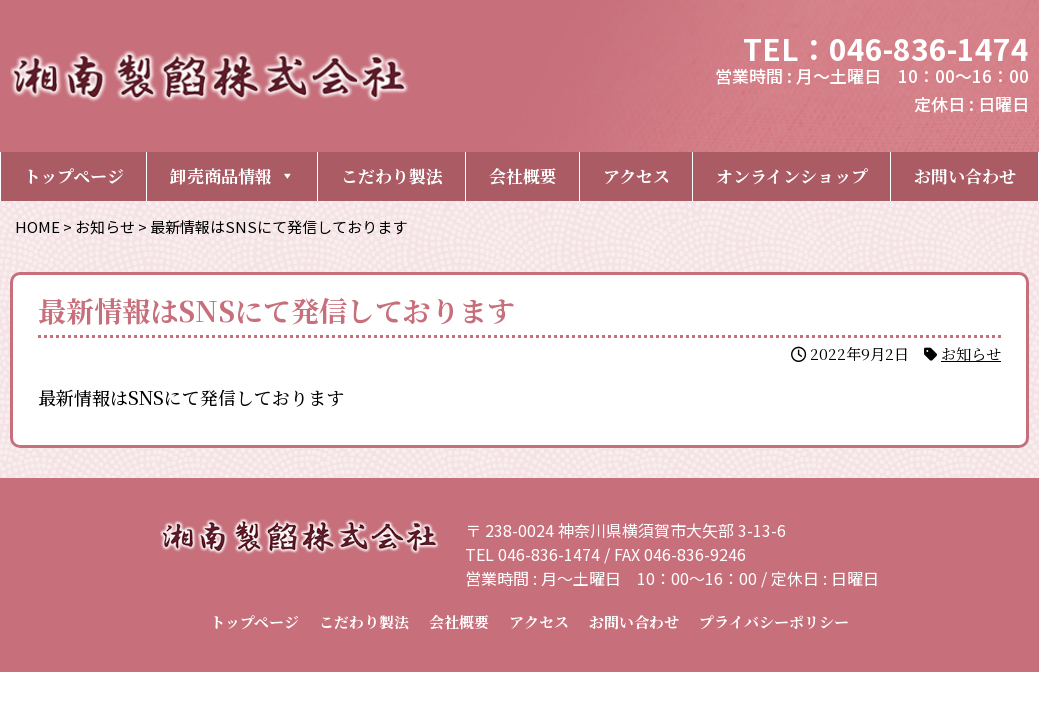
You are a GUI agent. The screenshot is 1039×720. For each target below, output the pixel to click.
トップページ (74, 175)
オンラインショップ (792, 175)
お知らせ (971, 353)
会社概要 (523, 175)
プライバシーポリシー (774, 621)
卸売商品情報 (232, 175)
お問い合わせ (965, 175)
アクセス (636, 175)
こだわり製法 (392, 175)
